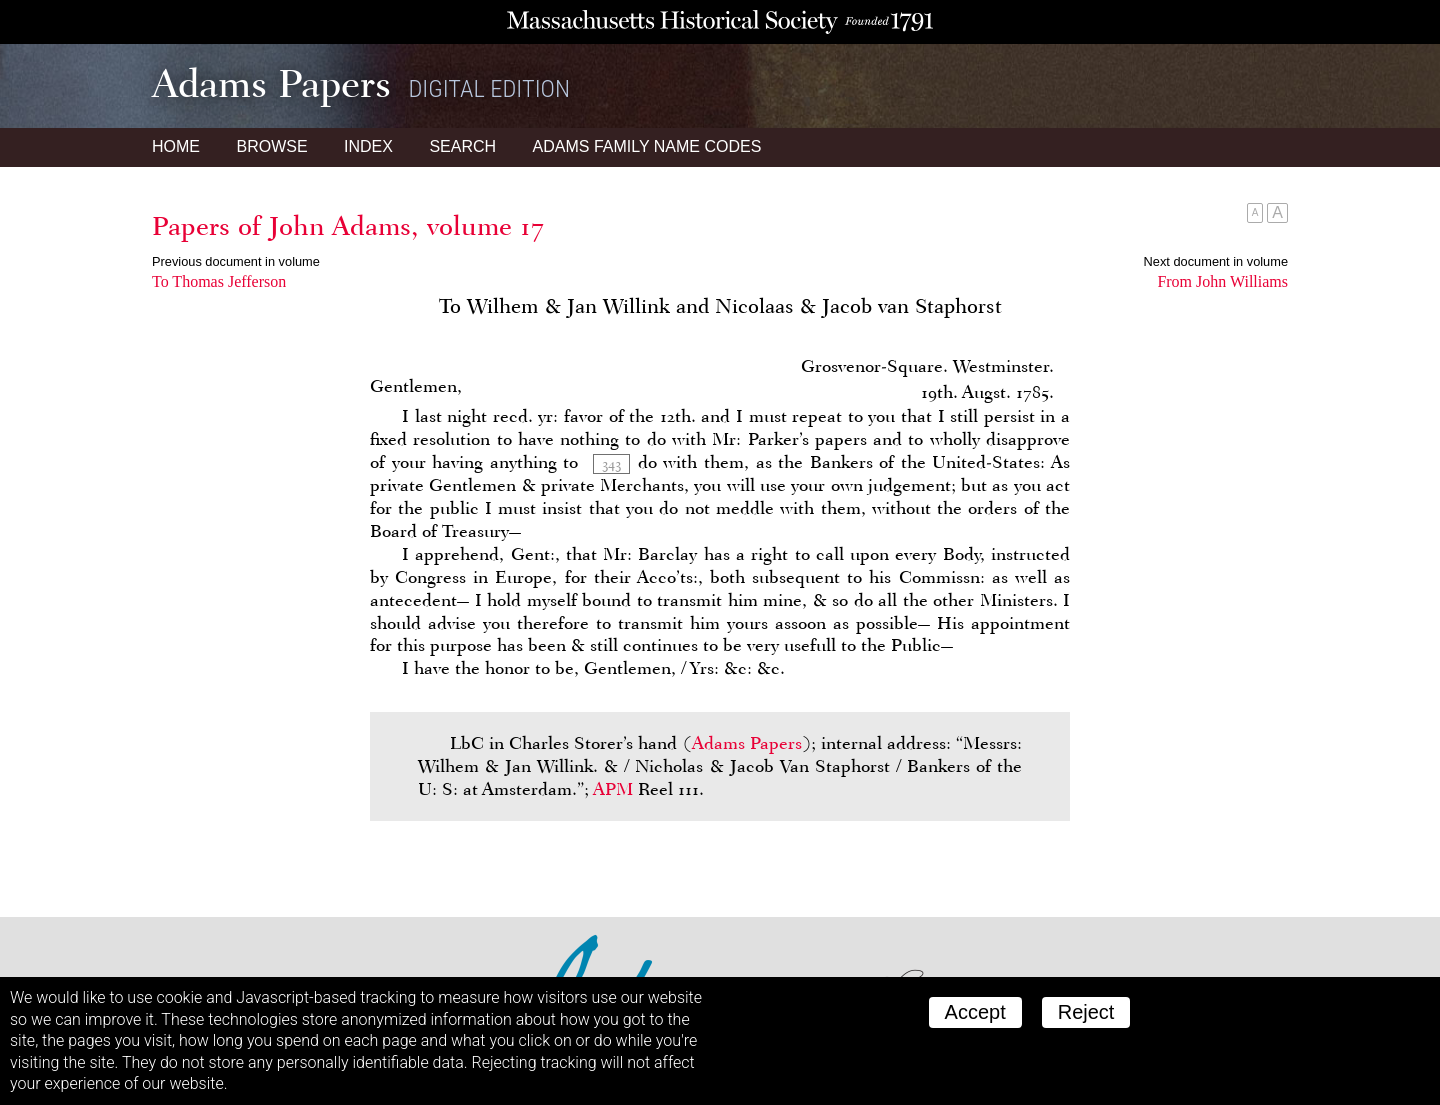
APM (613, 789)
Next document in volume (1216, 261)
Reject (1086, 1012)
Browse (271, 146)
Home (176, 146)
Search (462, 146)
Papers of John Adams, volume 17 (348, 226)
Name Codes (647, 146)
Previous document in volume (236, 261)
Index (368, 146)
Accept (975, 1012)
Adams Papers (747, 743)
